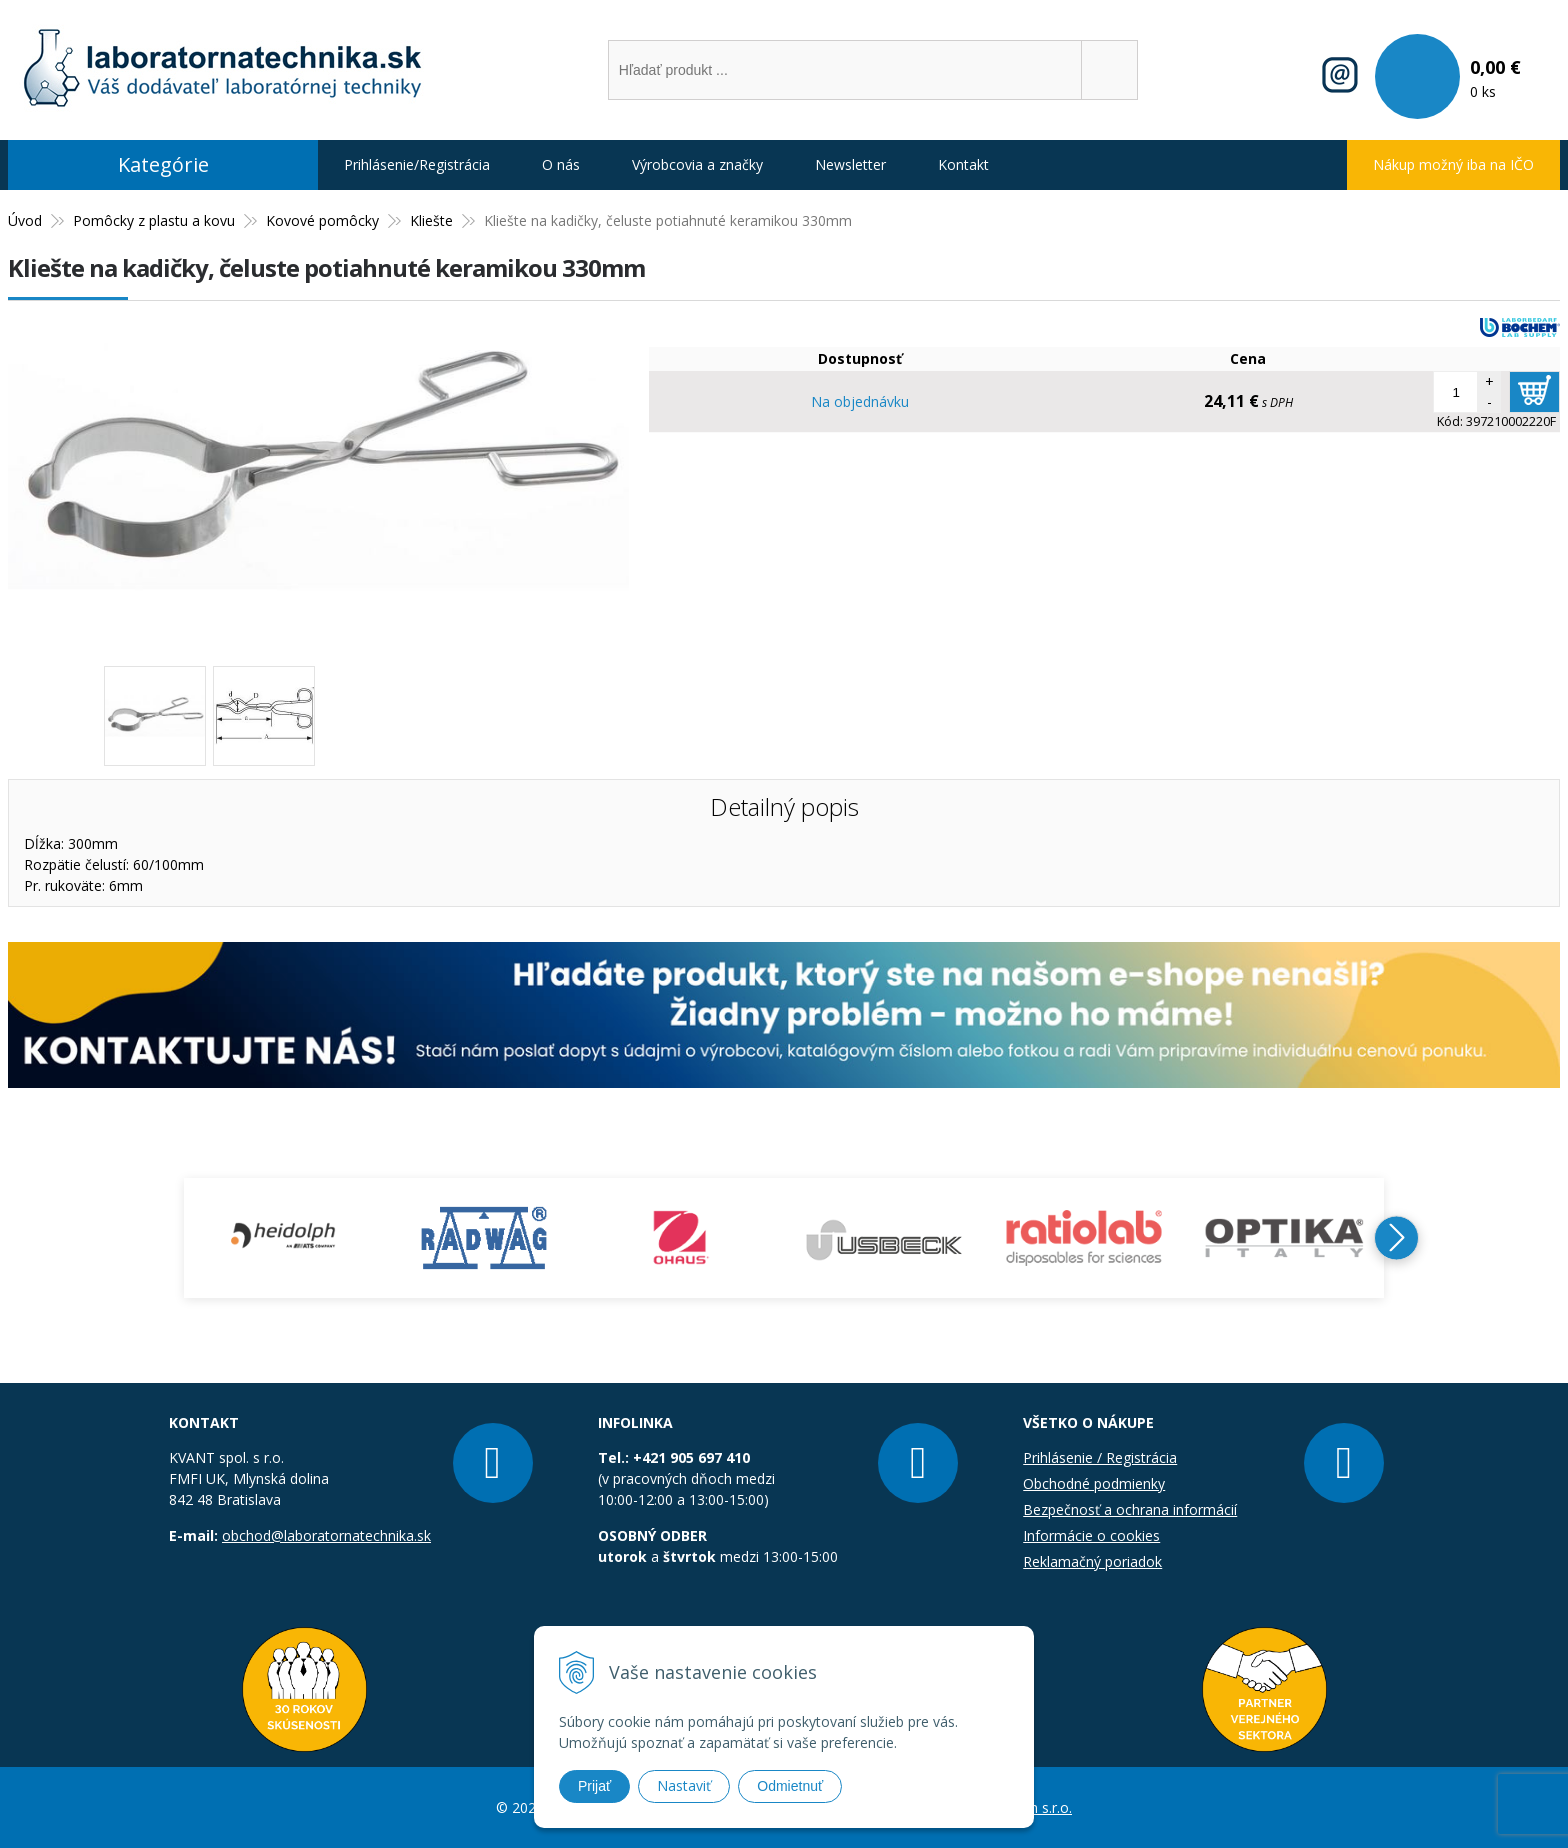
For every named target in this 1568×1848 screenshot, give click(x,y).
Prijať (594, 1786)
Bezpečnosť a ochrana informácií (1130, 1509)
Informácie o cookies (1091, 1535)
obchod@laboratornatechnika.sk (326, 1535)
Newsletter (850, 164)
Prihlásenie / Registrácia (1100, 1457)
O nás (561, 164)
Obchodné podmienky (1094, 1483)
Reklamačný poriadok (1092, 1561)
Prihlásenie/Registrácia (417, 164)
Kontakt (963, 164)
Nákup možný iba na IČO (1453, 164)
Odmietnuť (790, 1786)
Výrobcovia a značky (697, 164)
